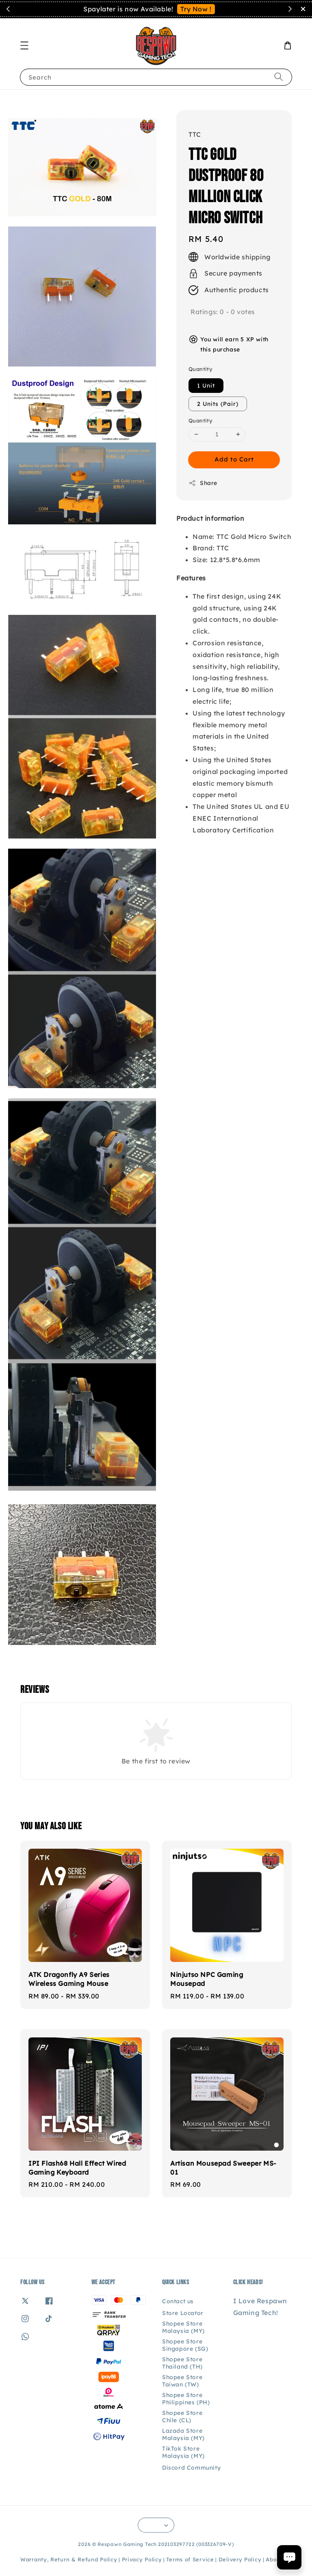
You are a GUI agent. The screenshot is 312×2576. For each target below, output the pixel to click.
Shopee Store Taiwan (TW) (182, 2380)
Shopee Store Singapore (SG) (185, 2345)
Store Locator (183, 2313)
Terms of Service (190, 2559)
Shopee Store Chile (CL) (182, 2416)
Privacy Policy (142, 2559)
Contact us (178, 2301)
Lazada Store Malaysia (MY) (183, 2434)
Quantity (200, 369)
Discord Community (191, 2467)
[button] (24, 45)
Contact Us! (207, 9)
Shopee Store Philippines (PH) (186, 2398)
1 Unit (206, 385)
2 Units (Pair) (217, 403)
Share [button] (202, 483)
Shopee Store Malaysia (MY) (183, 2327)
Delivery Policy (240, 2559)
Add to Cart (234, 459)
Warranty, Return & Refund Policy (68, 2559)
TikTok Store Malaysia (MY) (183, 2452)
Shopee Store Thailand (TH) (182, 2363)
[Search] (279, 77)
